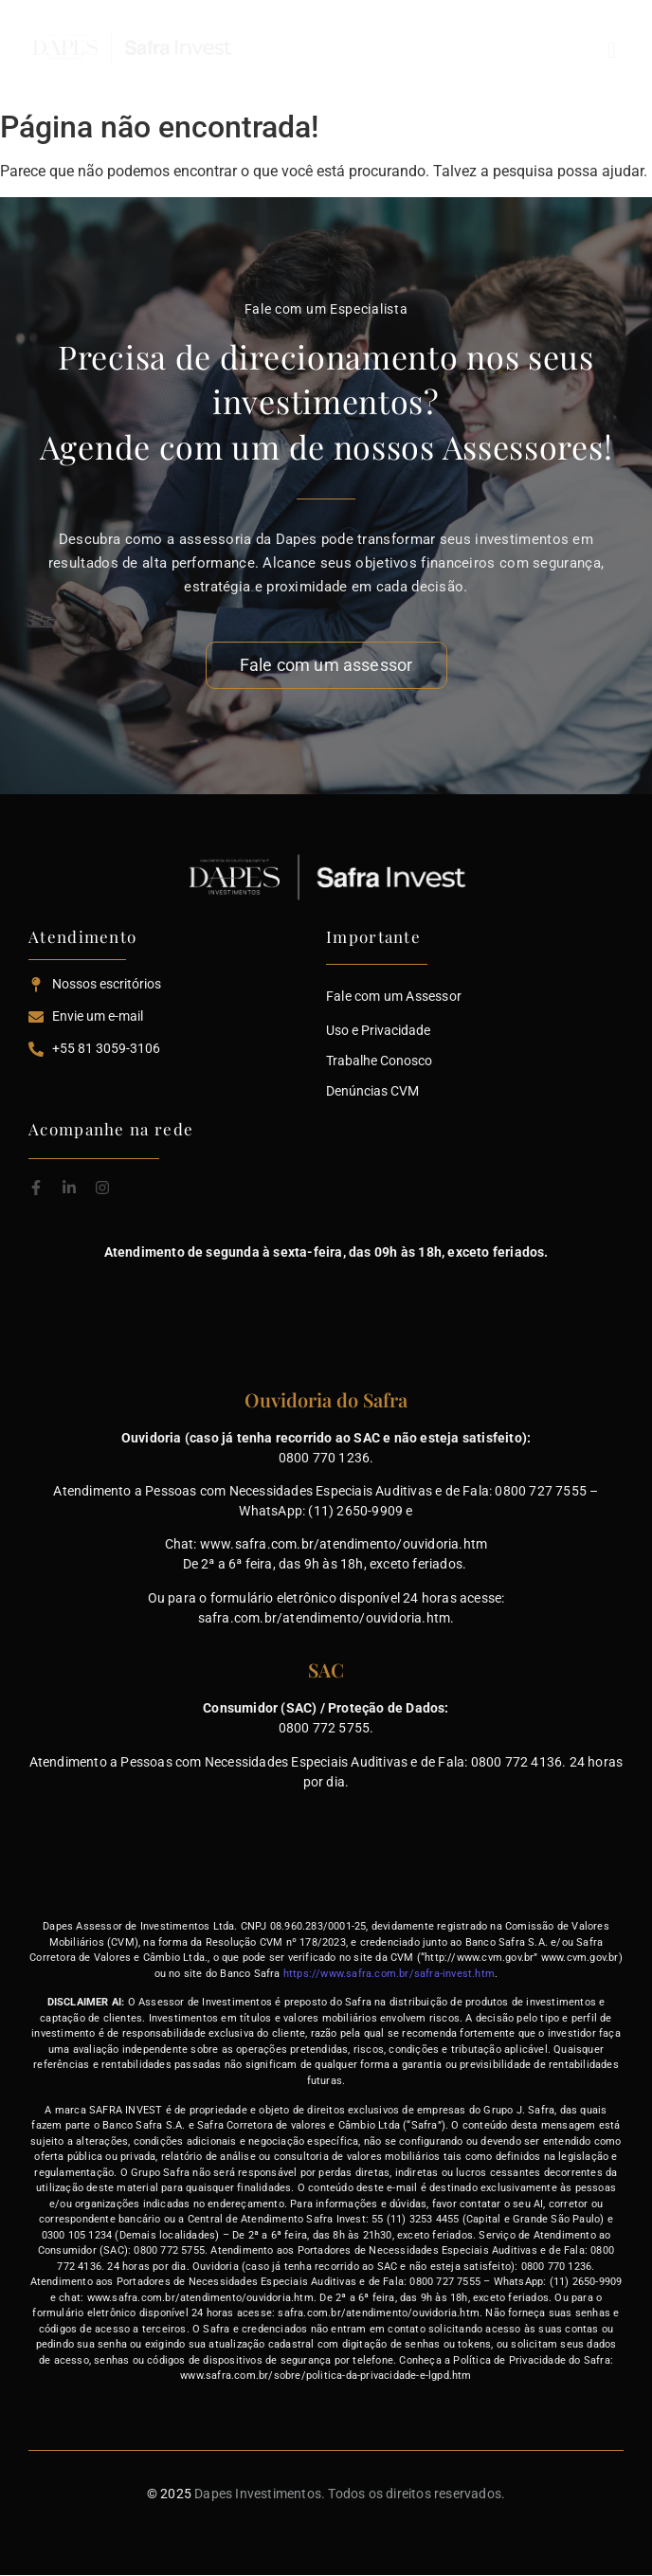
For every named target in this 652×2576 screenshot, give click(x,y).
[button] (541, 50)
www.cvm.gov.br (580, 1957)
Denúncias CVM (372, 1090)
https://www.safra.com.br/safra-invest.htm (389, 1974)
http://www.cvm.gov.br (479, 1957)
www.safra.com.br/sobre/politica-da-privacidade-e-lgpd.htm (325, 2375)
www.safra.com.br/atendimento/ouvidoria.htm (343, 1543)
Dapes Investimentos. (259, 2493)
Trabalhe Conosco (379, 1060)
